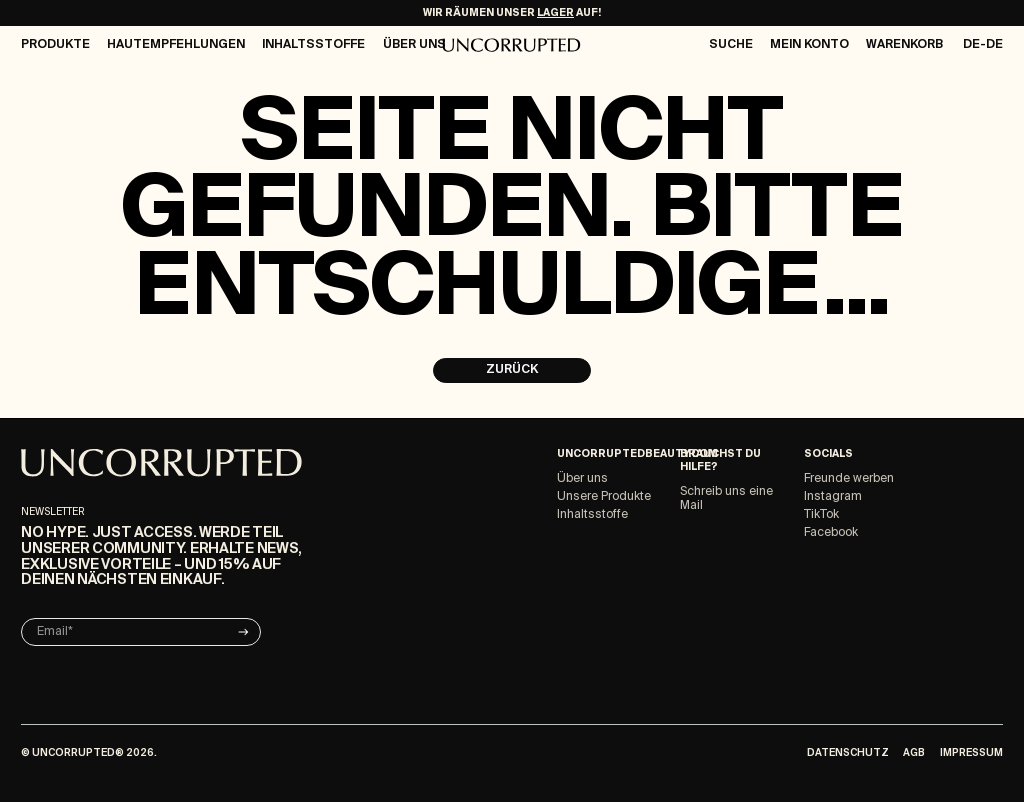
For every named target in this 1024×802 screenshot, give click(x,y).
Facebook (831, 533)
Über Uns (414, 45)
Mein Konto (809, 45)
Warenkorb (904, 45)
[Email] (141, 632)
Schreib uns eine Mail (726, 499)
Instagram (833, 497)
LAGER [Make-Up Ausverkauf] (555, 13)
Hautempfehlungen (176, 45)
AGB (914, 753)
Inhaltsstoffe (313, 45)
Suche (731, 45)
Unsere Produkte (604, 497)
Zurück (512, 370)
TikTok (821, 515)
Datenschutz (848, 753)
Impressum (971, 753)
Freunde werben (849, 479)
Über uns (582, 479)
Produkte (55, 45)
